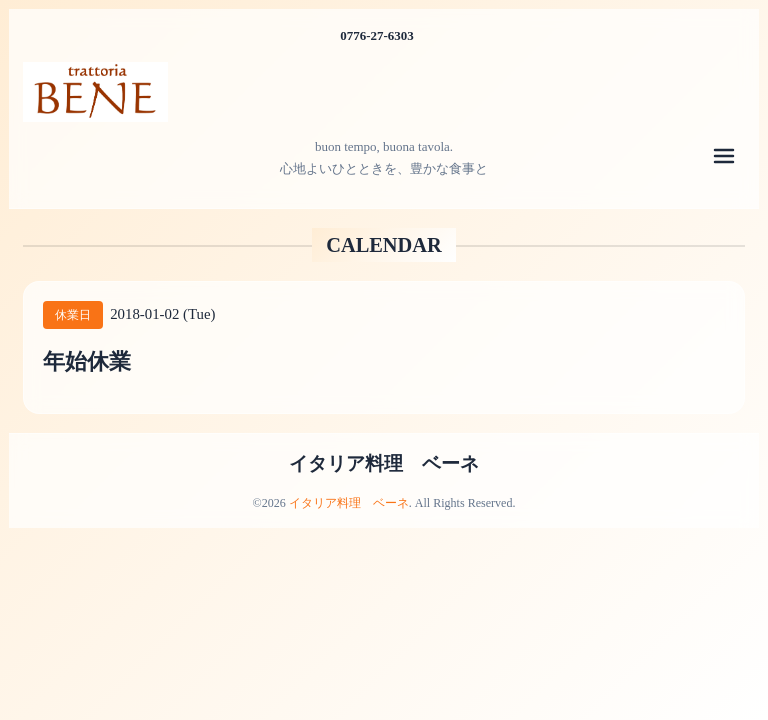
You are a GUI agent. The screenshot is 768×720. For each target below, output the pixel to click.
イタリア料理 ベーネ (384, 463)
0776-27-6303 (377, 35)
